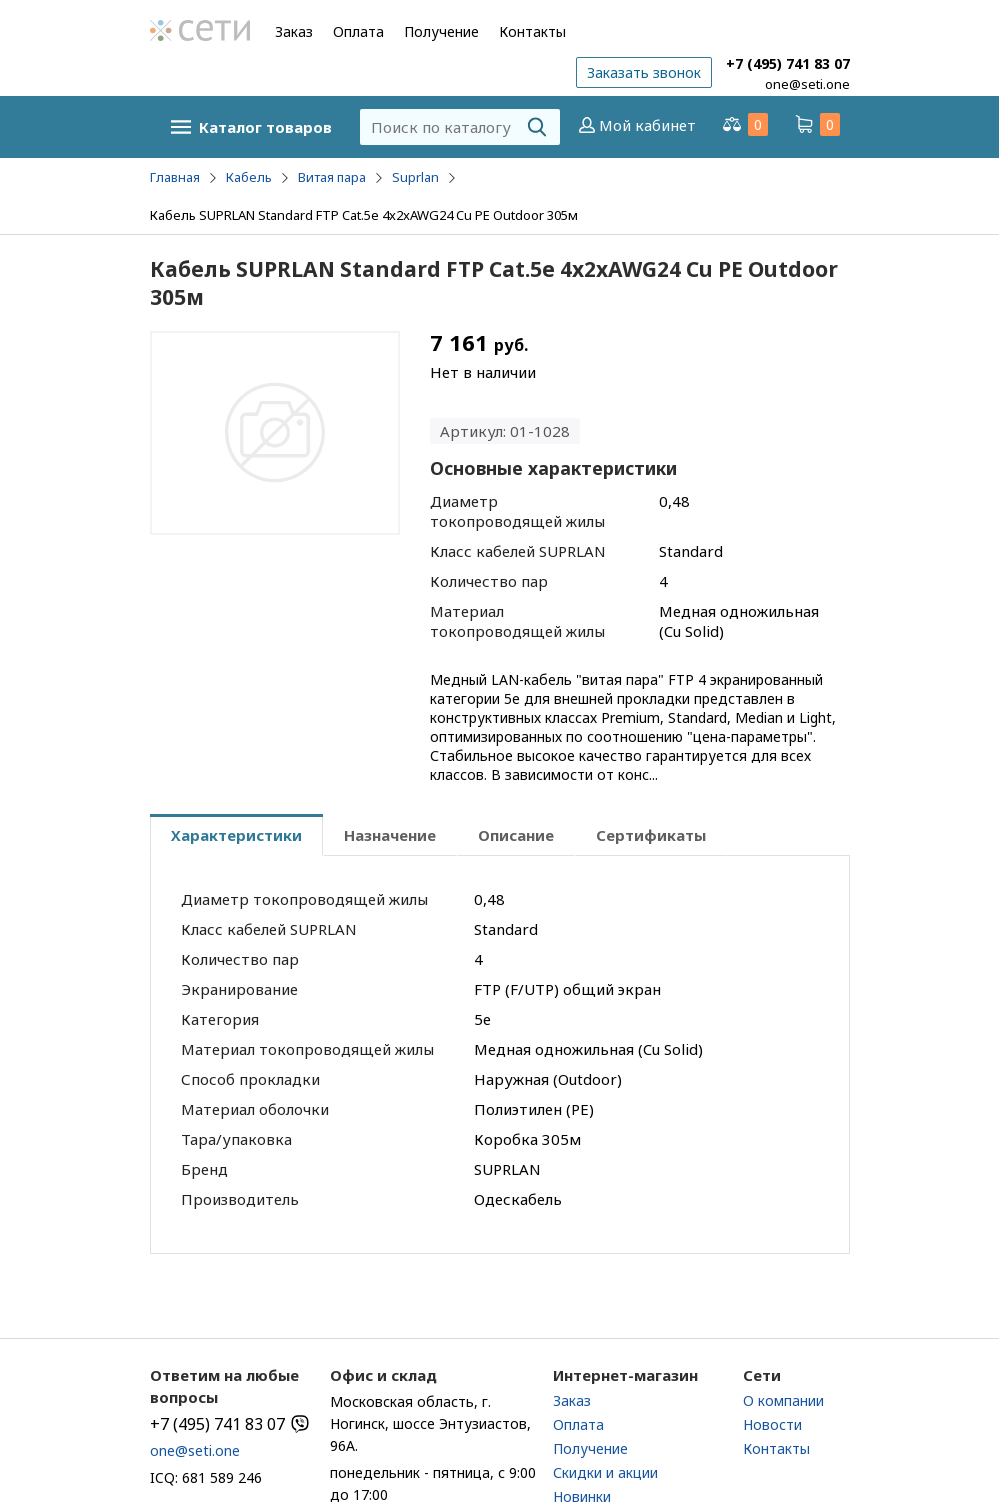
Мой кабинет (635, 125)
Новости (772, 1424)
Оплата (358, 31)
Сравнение (744, 124)
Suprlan (415, 177)
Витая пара (332, 177)
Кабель (249, 177)
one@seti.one (807, 84)
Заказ (294, 31)
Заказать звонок (644, 72)
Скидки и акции (605, 1472)
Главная (175, 177)
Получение (441, 31)
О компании (783, 1400)
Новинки (582, 1496)
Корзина (816, 124)
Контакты (532, 31)
